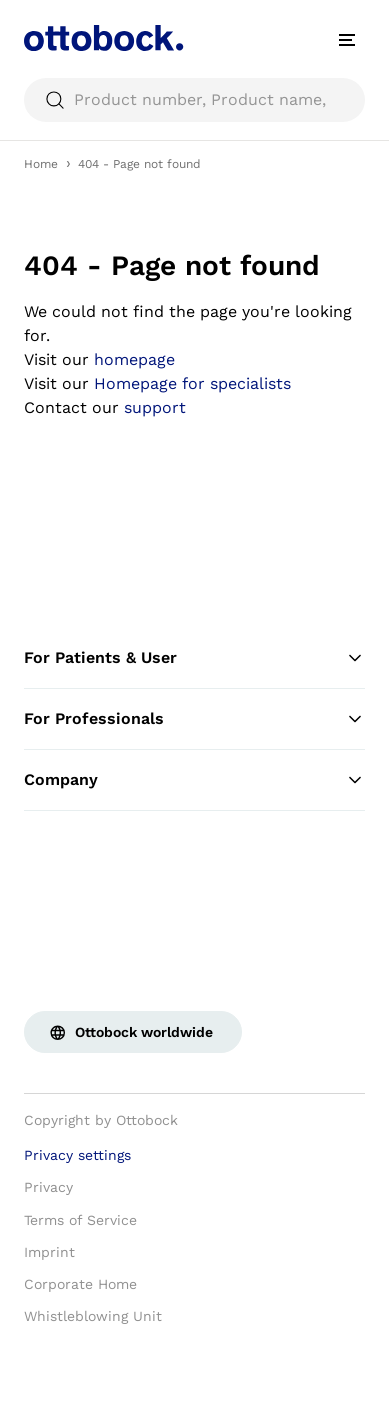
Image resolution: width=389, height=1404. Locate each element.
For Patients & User (194, 658)
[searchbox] (194, 100)
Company (194, 780)
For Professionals (194, 719)
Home (41, 164)
